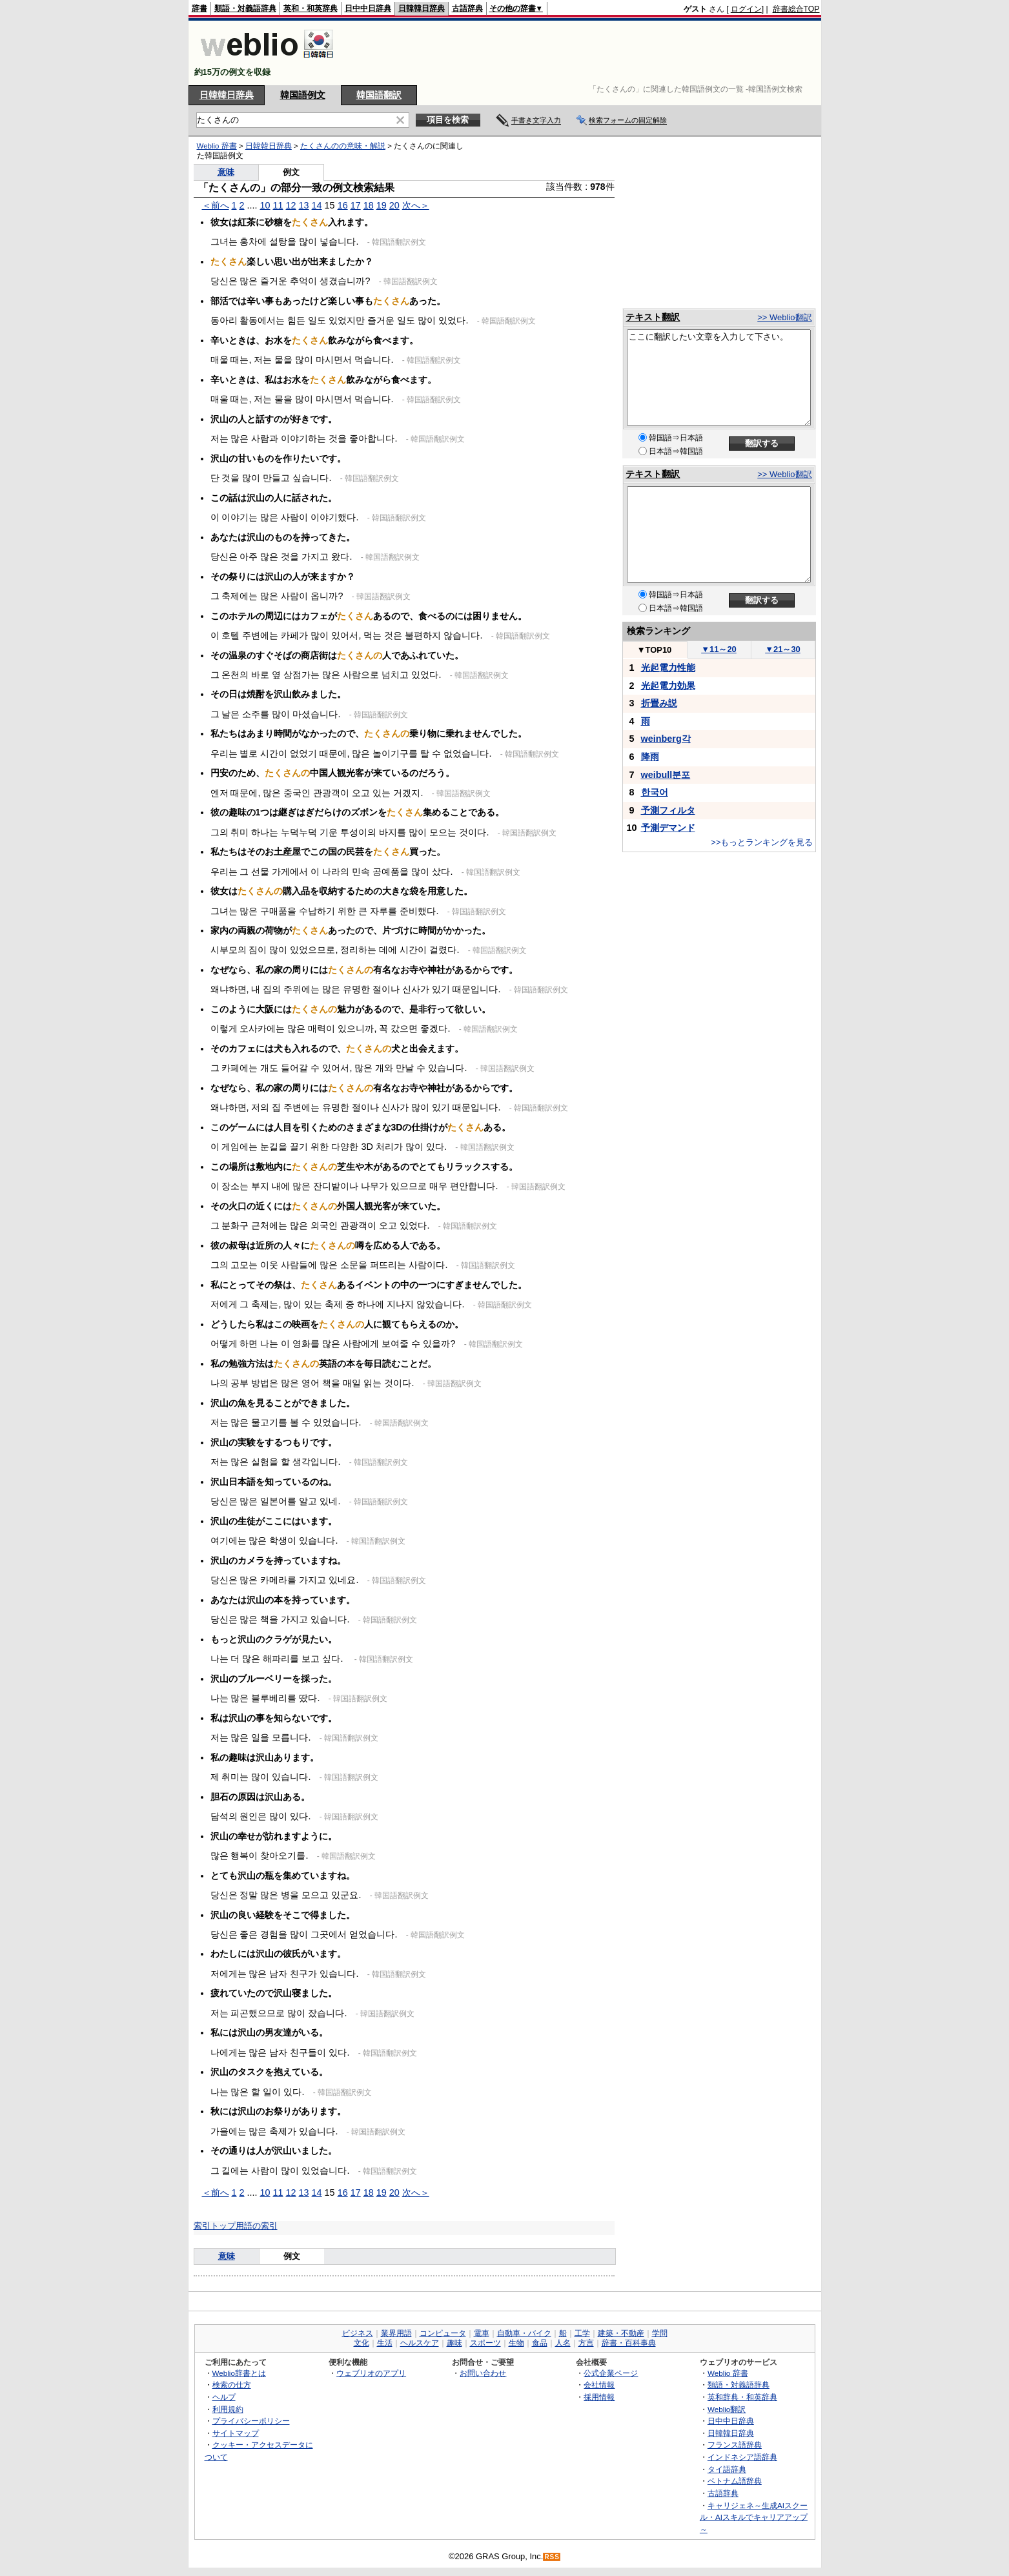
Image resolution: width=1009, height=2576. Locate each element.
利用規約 (227, 2409)
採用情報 (599, 2397)
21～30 (782, 649)
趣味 (454, 2343)
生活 (384, 2343)
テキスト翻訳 (653, 317)
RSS (552, 2557)
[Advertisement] (585, 53)
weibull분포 (666, 775)
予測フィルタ (668, 810)
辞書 (199, 8)
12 (291, 205)
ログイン (746, 9)
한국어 (654, 792)
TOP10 (654, 650)
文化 (361, 2343)
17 (356, 205)
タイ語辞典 (727, 2469)
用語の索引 (257, 2226)
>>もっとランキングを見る (762, 842)
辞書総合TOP (796, 9)
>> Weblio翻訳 (784, 317)
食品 (539, 2343)
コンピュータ (443, 2333)
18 (368, 205)
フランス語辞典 (735, 2444)
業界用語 (396, 2333)
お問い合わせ (483, 2373)
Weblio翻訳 (727, 2409)
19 (381, 205)
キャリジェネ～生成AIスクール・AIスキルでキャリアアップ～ (754, 2517)
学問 (660, 2333)
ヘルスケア (419, 2343)
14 (317, 205)
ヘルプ (224, 2397)
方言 (586, 2343)
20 (394, 205)
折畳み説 (659, 703)
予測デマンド (668, 828)
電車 (481, 2333)
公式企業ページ (611, 2373)
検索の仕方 (231, 2384)
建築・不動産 (621, 2333)
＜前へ (215, 205)
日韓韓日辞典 (421, 8)
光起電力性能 (668, 667)
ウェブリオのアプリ (371, 2373)
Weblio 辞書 (217, 146)
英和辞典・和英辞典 (742, 2397)
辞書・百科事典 (629, 2343)
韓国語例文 (302, 95)
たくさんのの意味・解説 (342, 146)
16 (343, 205)
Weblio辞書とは (239, 2373)
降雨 (650, 756)
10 (265, 205)
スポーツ (485, 2343)
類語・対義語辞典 (245, 8)
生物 (516, 2343)
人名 (563, 2343)
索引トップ (215, 2226)
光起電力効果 (668, 685)
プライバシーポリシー (251, 2421)
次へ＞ (415, 205)
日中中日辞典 (368, 8)
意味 (226, 172)
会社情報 (599, 2384)
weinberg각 (666, 738)
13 (304, 205)
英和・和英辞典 (310, 8)
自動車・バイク (524, 2333)
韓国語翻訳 (379, 95)
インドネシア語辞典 (742, 2457)
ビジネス (357, 2333)
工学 (582, 2333)
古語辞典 (467, 8)
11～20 (719, 649)
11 (278, 205)
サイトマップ (235, 2433)
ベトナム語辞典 (735, 2481)
